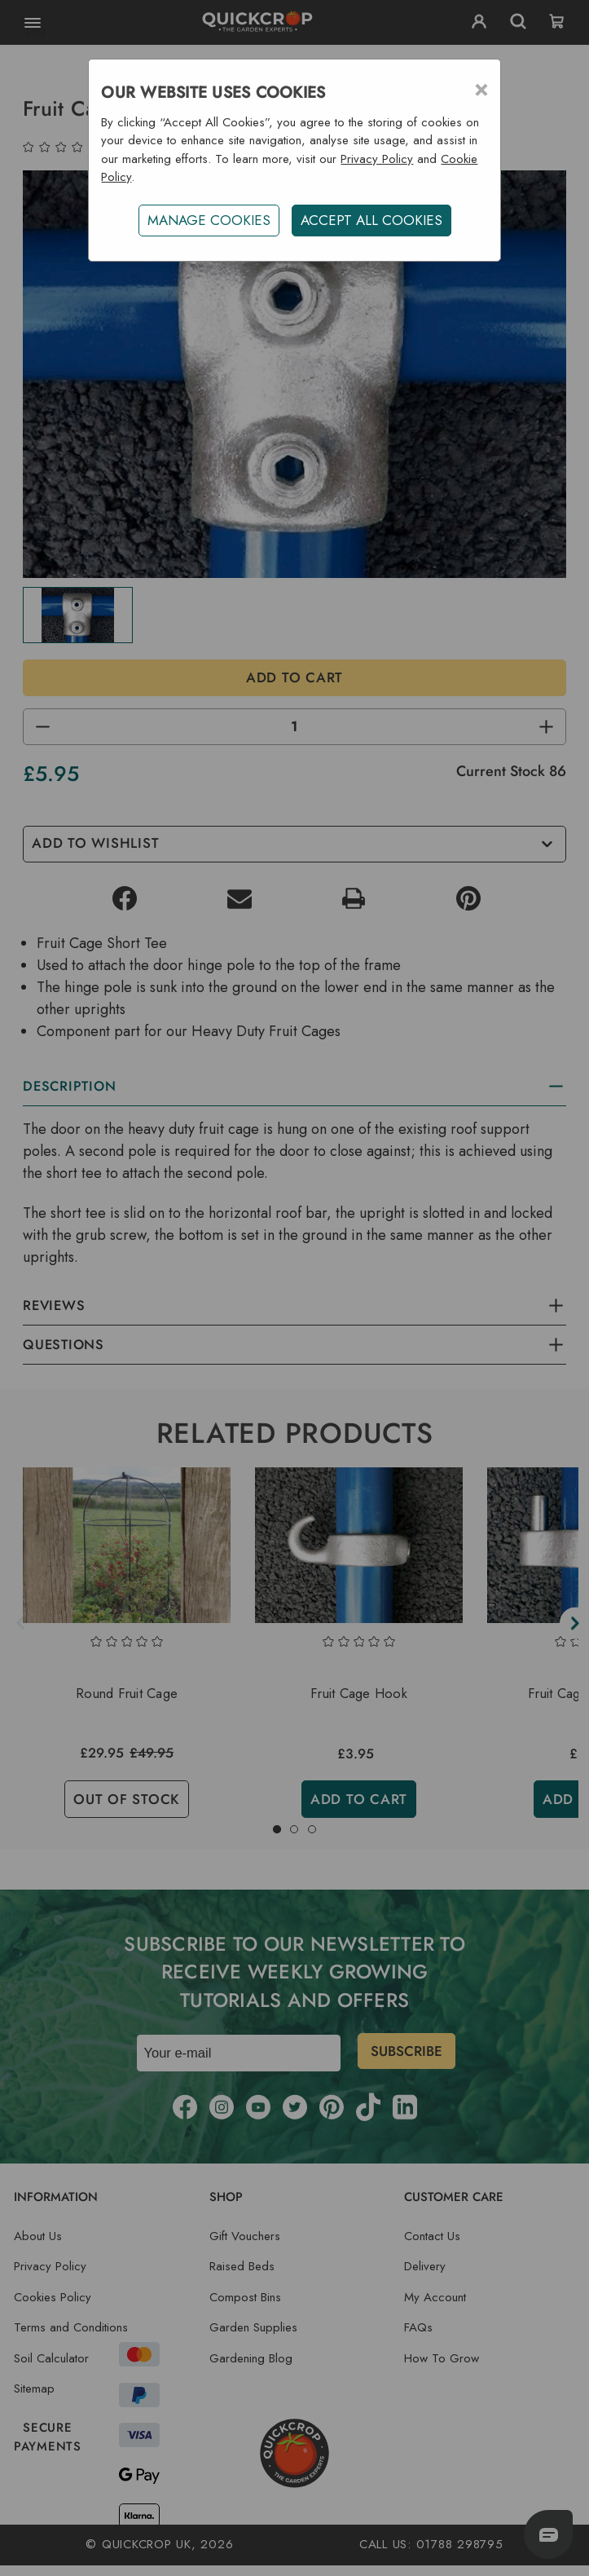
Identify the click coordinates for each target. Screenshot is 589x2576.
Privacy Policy (377, 159)
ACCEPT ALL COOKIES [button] (371, 220)
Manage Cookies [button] (208, 220)
